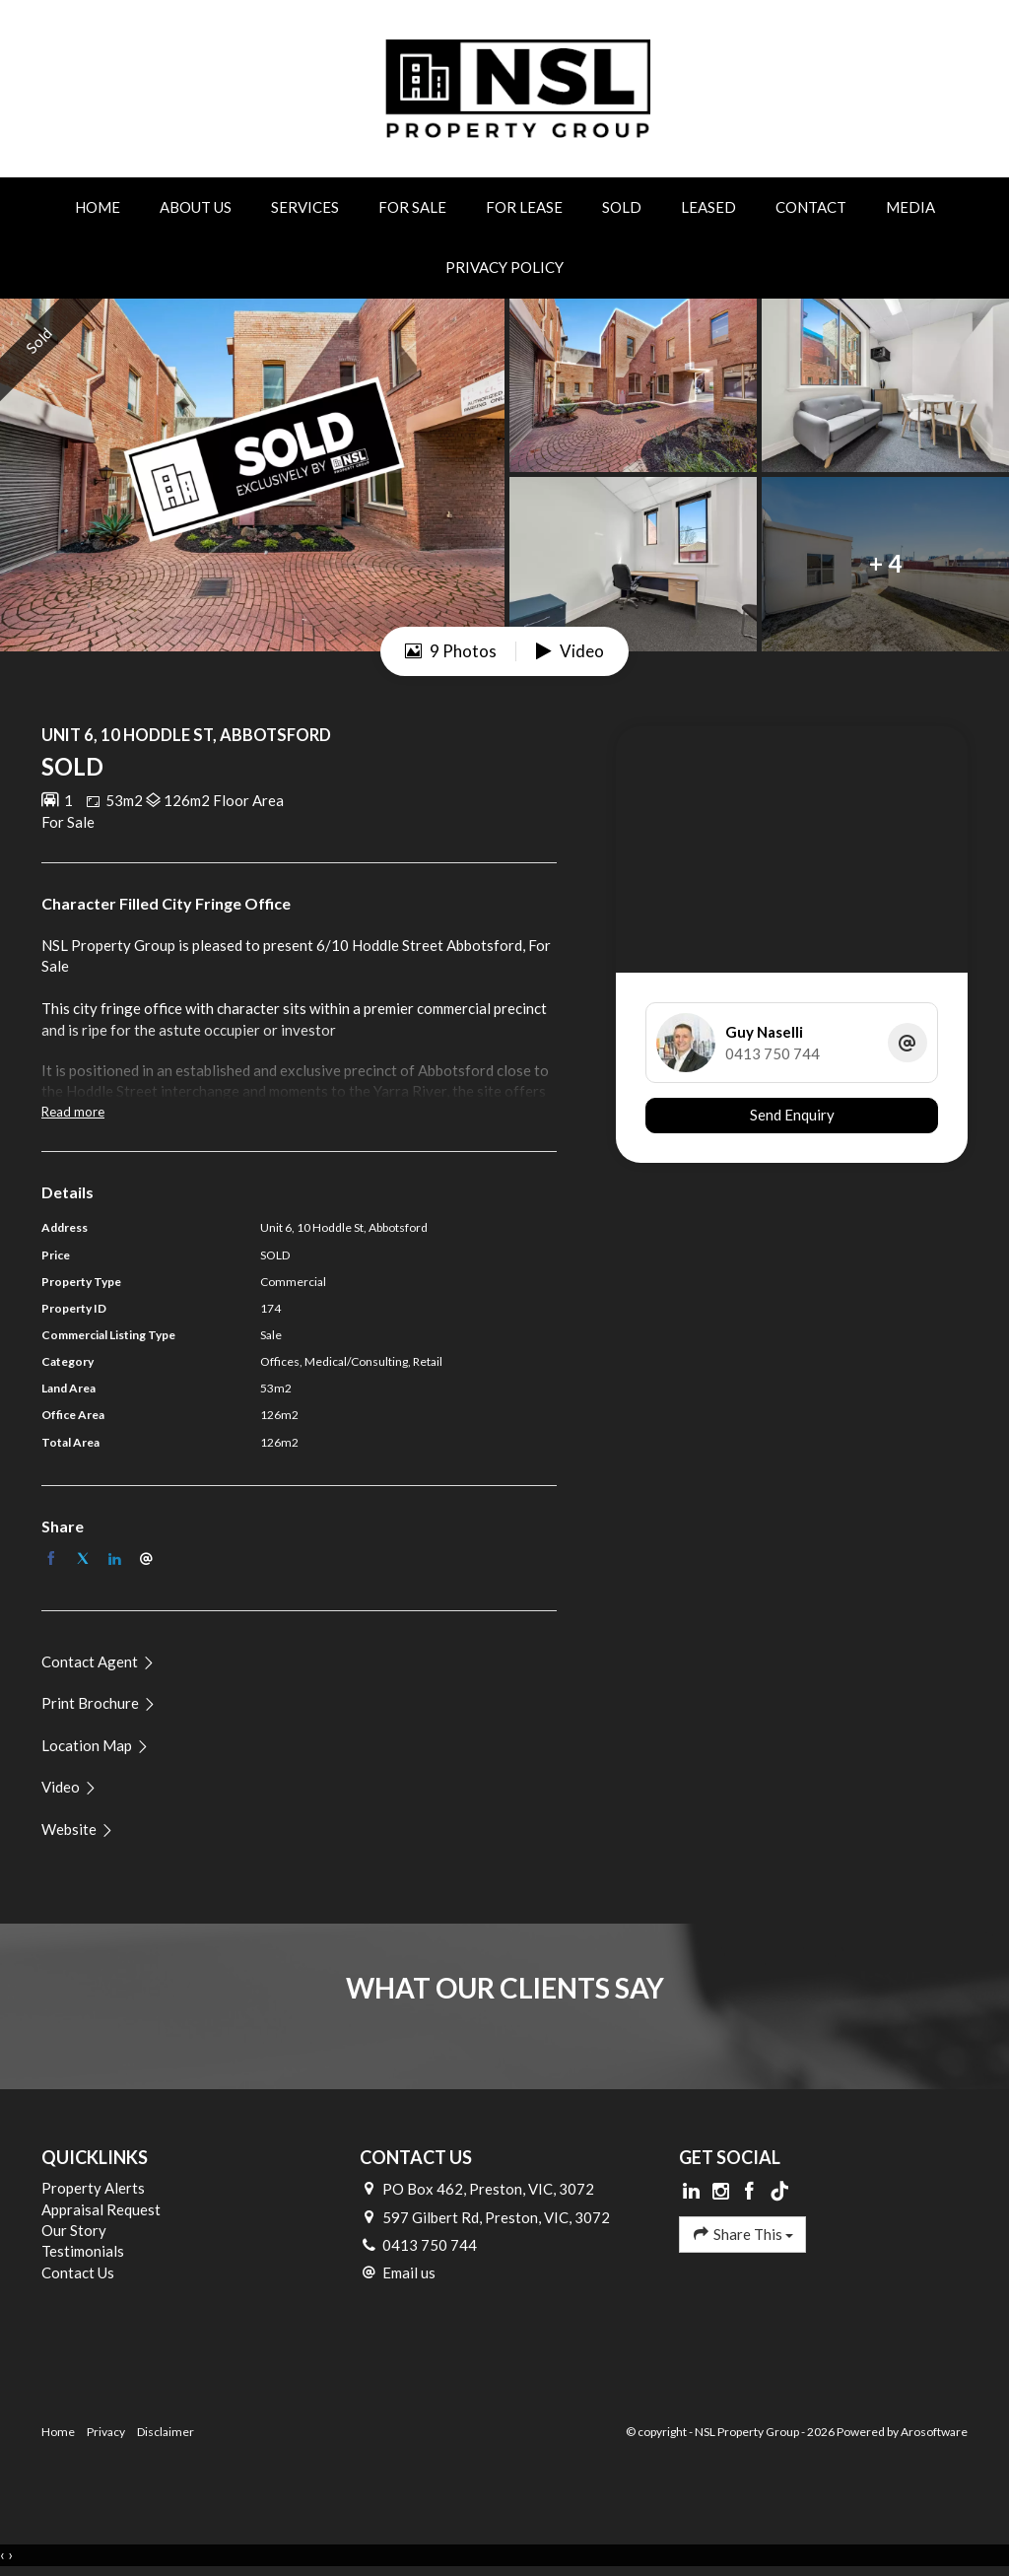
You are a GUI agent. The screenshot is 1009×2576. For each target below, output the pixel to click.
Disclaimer (165, 2431)
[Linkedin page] (693, 2191)
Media (910, 207)
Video (570, 651)
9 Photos (451, 651)
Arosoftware (934, 2431)
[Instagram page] (722, 2191)
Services (305, 207)
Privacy (106, 2431)
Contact (810, 207)
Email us (409, 2272)
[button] (99, 1703)
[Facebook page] (752, 2191)
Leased (708, 207)
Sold (621, 207)
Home (97, 207)
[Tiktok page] (779, 2191)
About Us (196, 207)
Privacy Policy (504, 267)
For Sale (412, 207)
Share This (742, 2233)
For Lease (524, 207)
